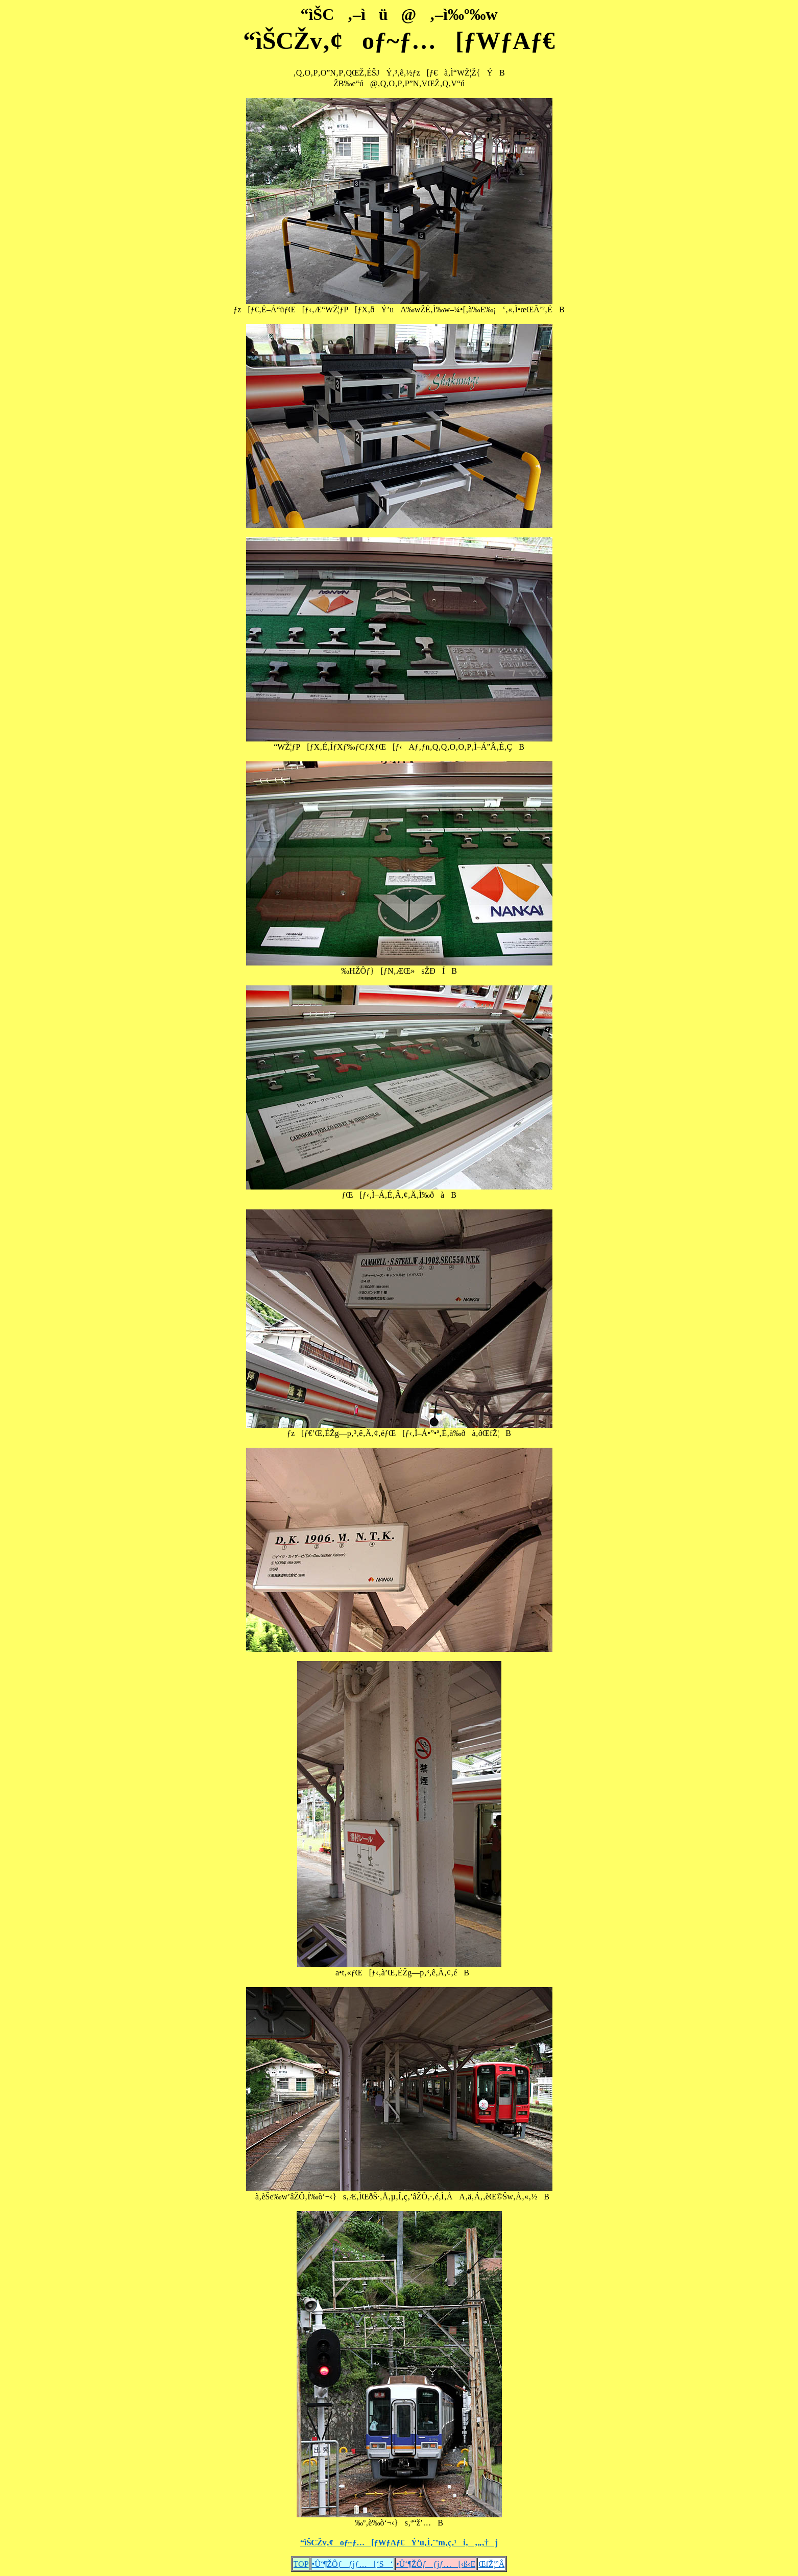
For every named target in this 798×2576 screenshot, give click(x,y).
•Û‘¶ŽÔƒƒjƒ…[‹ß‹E (435, 2564)
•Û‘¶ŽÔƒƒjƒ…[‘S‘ (352, 2564)
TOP (301, 2564)
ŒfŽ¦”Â (491, 2564)
